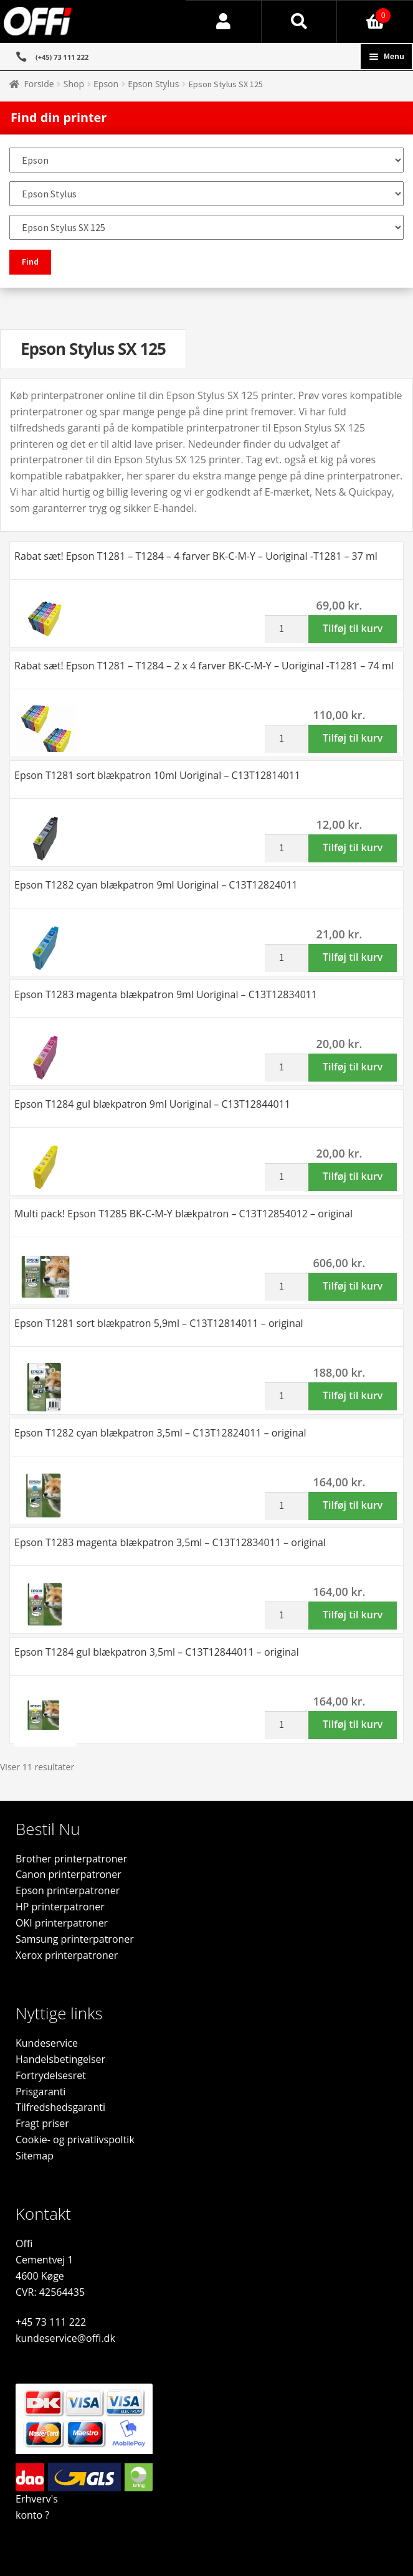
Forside (39, 84)
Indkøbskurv (364, 12)
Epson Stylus (153, 84)
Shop (74, 84)
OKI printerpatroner (62, 1923)
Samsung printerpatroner (75, 1939)
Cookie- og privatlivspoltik (75, 2139)
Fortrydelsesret (51, 2075)
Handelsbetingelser (60, 2059)
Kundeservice (47, 2043)
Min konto (224, 22)
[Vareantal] (286, 629)
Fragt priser (42, 2123)
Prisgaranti (40, 2091)
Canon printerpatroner (68, 1874)
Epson (105, 84)
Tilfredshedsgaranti (60, 2107)
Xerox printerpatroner (67, 1955)
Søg (300, 22)
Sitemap (35, 2156)
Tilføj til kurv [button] (352, 628)
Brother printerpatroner (71, 1859)
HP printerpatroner (60, 1906)
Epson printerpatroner (68, 1890)
